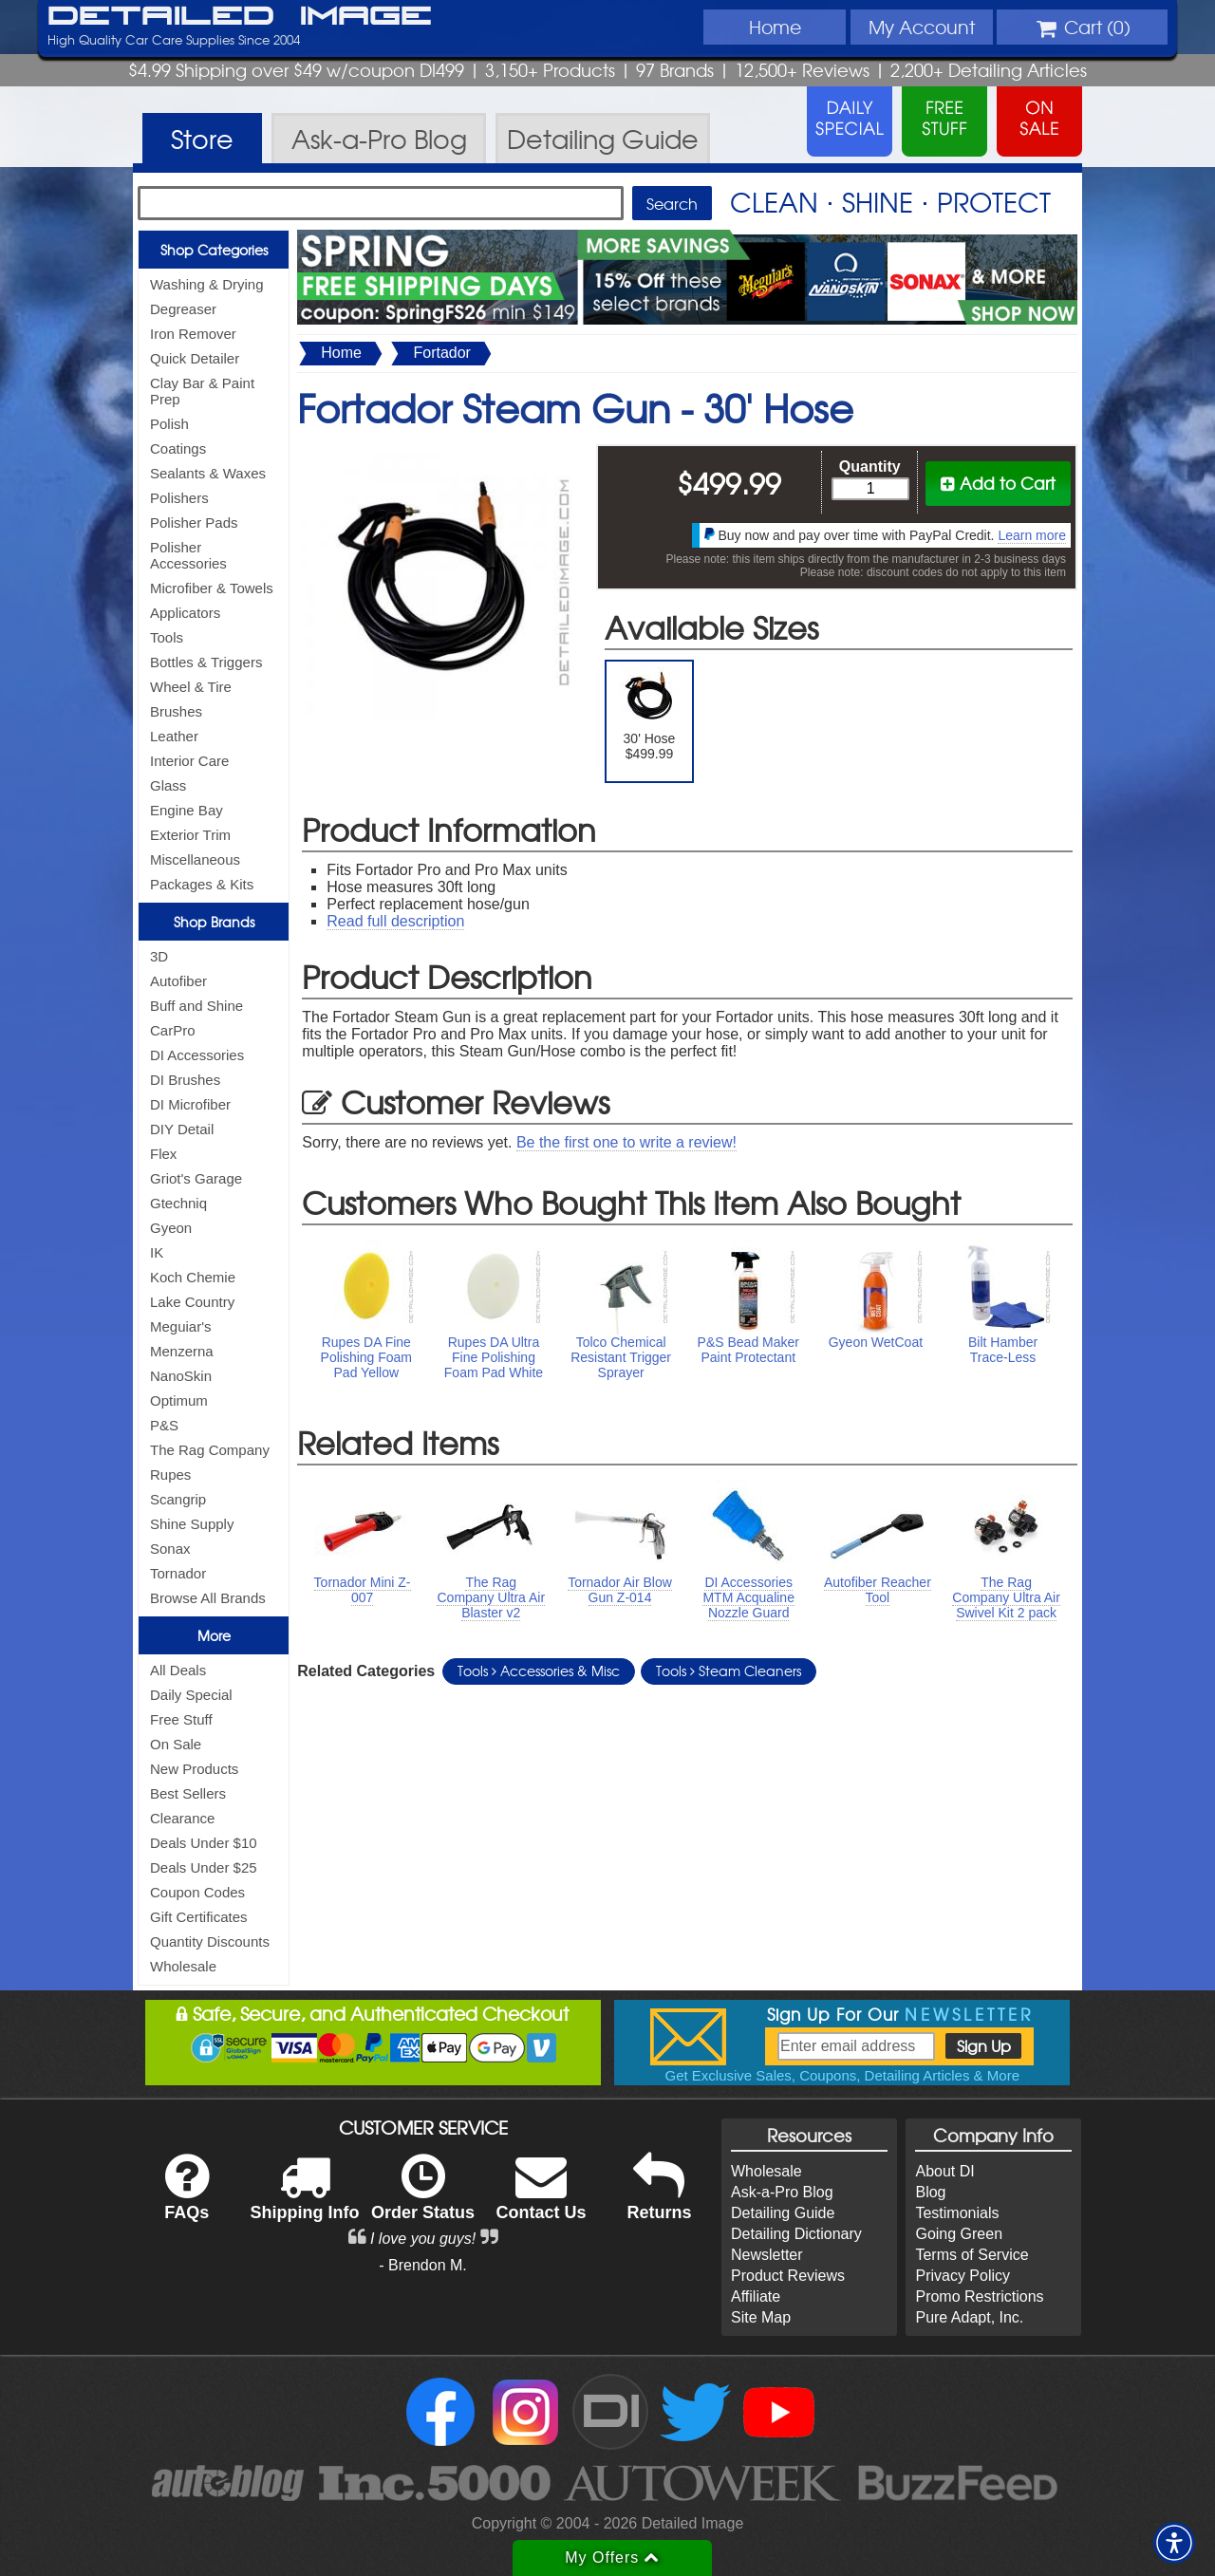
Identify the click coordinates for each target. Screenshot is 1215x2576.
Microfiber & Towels (211, 588)
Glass (168, 785)
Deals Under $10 (203, 1843)
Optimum (179, 1400)
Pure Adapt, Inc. (969, 2317)
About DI (944, 2171)
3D (159, 956)
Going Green (958, 2234)
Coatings (178, 448)
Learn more (1032, 535)
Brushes (176, 711)
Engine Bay (186, 810)
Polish (169, 424)
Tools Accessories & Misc (539, 1670)
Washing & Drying (207, 284)
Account (922, 26)
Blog (930, 2192)
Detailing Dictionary (796, 2234)
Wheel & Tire (191, 687)
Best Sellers (188, 1793)
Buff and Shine (196, 1006)
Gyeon (171, 1228)
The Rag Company (210, 1450)
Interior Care (189, 761)
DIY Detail (182, 1129)
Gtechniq (178, 1203)
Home (775, 26)
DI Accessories (197, 1055)
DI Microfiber (190, 1104)
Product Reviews (788, 2276)
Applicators (185, 613)
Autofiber (178, 981)
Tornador (178, 1573)
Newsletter (767, 2255)
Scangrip (178, 1499)
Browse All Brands (208, 1598)
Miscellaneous (195, 859)
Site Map (761, 2317)
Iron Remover (193, 334)
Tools (166, 637)
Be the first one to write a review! (626, 1142)
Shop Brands (214, 921)
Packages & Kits (201, 884)
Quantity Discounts (210, 1941)
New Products (194, 1769)
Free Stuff (181, 1719)
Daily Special (191, 1695)
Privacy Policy (962, 2276)
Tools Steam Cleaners (728, 1670)
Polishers (179, 498)
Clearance (182, 1818)
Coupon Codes (197, 1892)
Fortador (441, 353)
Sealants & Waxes (208, 473)
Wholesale (183, 1966)
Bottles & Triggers (206, 662)
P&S (164, 1425)
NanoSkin (181, 1376)
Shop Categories (214, 249)
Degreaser (183, 309)
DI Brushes (185, 1080)
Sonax (170, 1548)
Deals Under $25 (203, 1867)
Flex (163, 1154)
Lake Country (192, 1302)
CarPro (173, 1030)
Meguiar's (181, 1326)
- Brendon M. (422, 2265)
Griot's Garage (196, 1178)
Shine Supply (192, 1524)
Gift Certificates (199, 1917)
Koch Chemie (192, 1277)
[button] (1174, 2543)
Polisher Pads (194, 522)
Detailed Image (239, 17)
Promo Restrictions (979, 2296)
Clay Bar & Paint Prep (202, 391)
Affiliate (755, 2296)
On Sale (175, 1744)
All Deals (178, 1670)
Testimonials (957, 2213)
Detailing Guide (782, 2213)
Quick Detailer (194, 358)
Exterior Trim (190, 835)
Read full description (395, 921)
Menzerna (182, 1351)
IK (156, 1252)
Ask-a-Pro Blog (782, 2192)
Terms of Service (971, 2255)
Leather (174, 736)
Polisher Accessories (188, 555)
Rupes (170, 1474)
